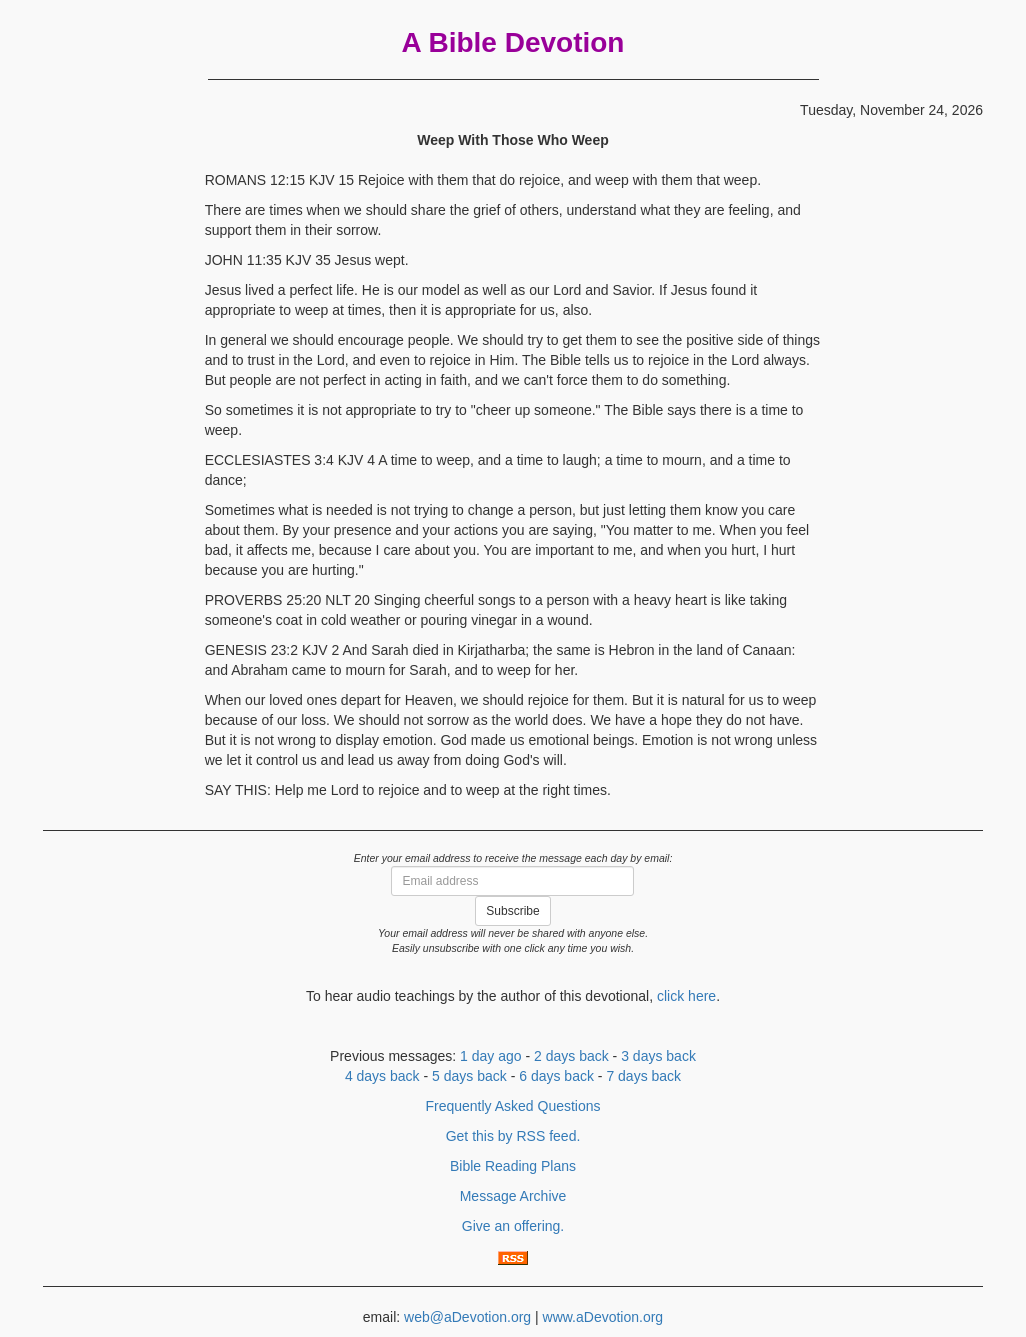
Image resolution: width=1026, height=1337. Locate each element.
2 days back (571, 1056)
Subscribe (512, 911)
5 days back (469, 1076)
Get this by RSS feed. (513, 1136)
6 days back (556, 1076)
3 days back (658, 1056)
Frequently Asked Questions (512, 1106)
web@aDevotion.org (467, 1317)
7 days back (643, 1076)
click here (686, 996)
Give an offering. (513, 1226)
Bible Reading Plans (513, 1166)
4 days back (382, 1076)
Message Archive (513, 1196)
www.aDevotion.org (603, 1317)
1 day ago (491, 1056)
